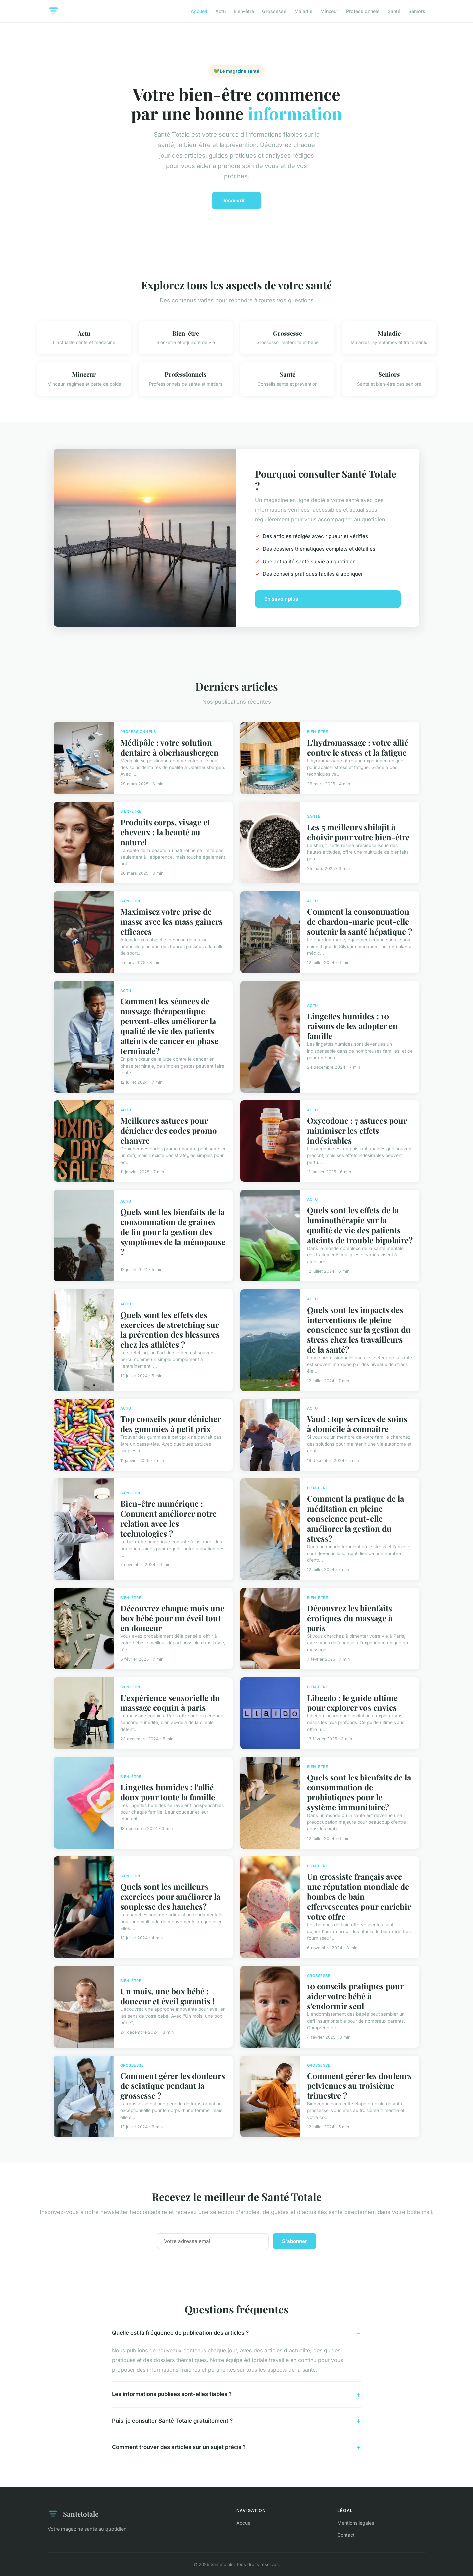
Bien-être (244, 11)
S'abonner (294, 2241)
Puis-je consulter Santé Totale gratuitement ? (172, 2420)
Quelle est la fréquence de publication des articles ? (180, 2332)
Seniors (416, 11)
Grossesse (274, 11)
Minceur (329, 11)
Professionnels (363, 11)
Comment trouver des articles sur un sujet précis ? (179, 2447)
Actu (220, 11)
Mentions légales (355, 2523)
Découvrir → (236, 200)
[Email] (213, 2241)
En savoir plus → (284, 599)
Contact (346, 2535)
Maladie (303, 11)
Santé (394, 11)
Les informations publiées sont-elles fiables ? (172, 2394)
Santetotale (73, 2514)
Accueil (199, 11)
